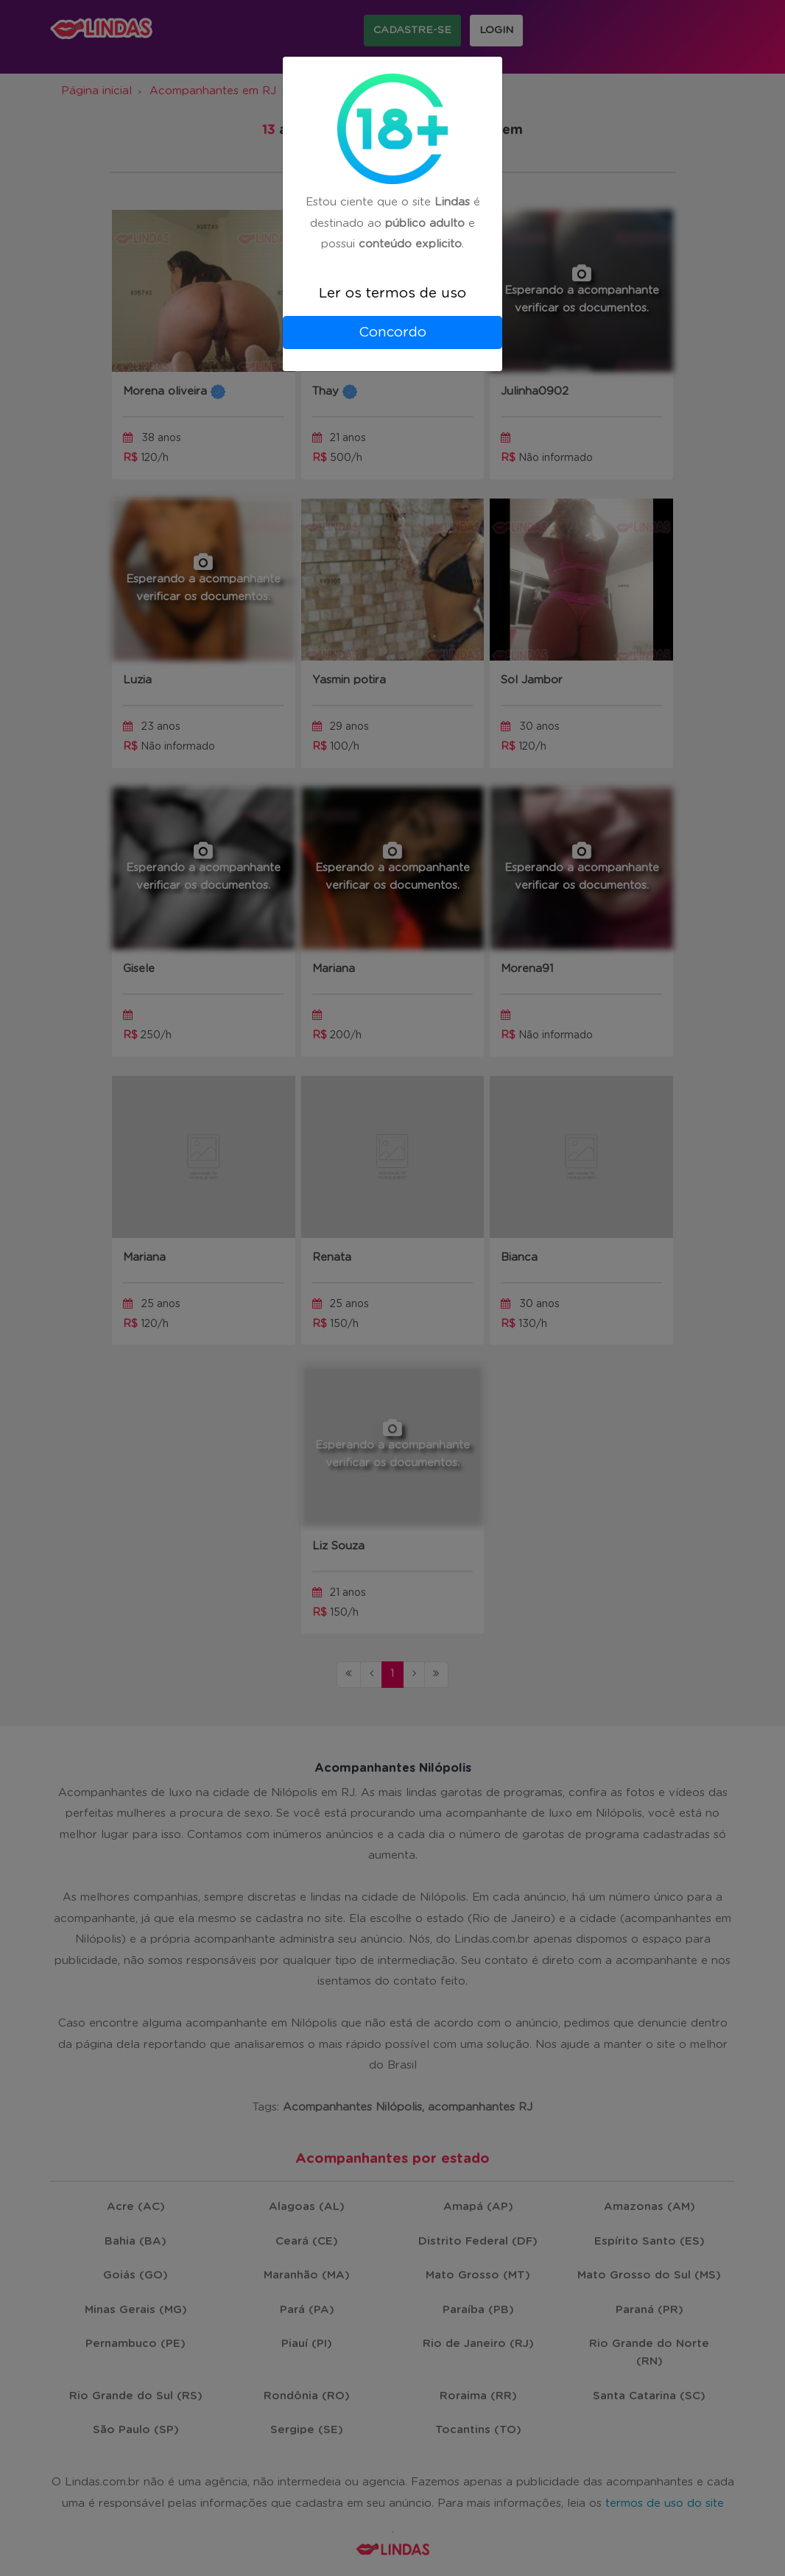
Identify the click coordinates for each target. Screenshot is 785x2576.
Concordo (392, 332)
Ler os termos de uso (392, 293)
